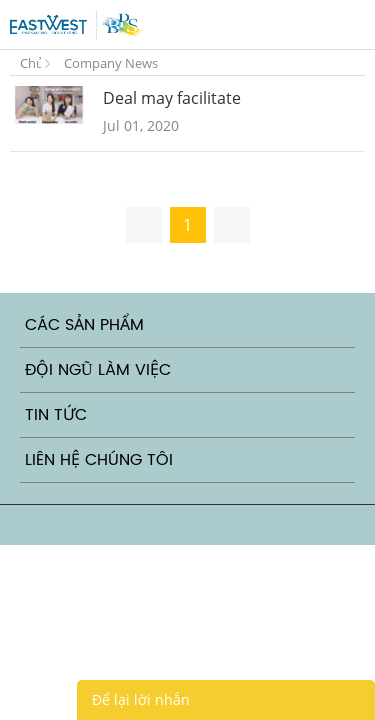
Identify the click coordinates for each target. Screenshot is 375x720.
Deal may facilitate (172, 98)
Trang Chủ (30, 59)
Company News (111, 63)
